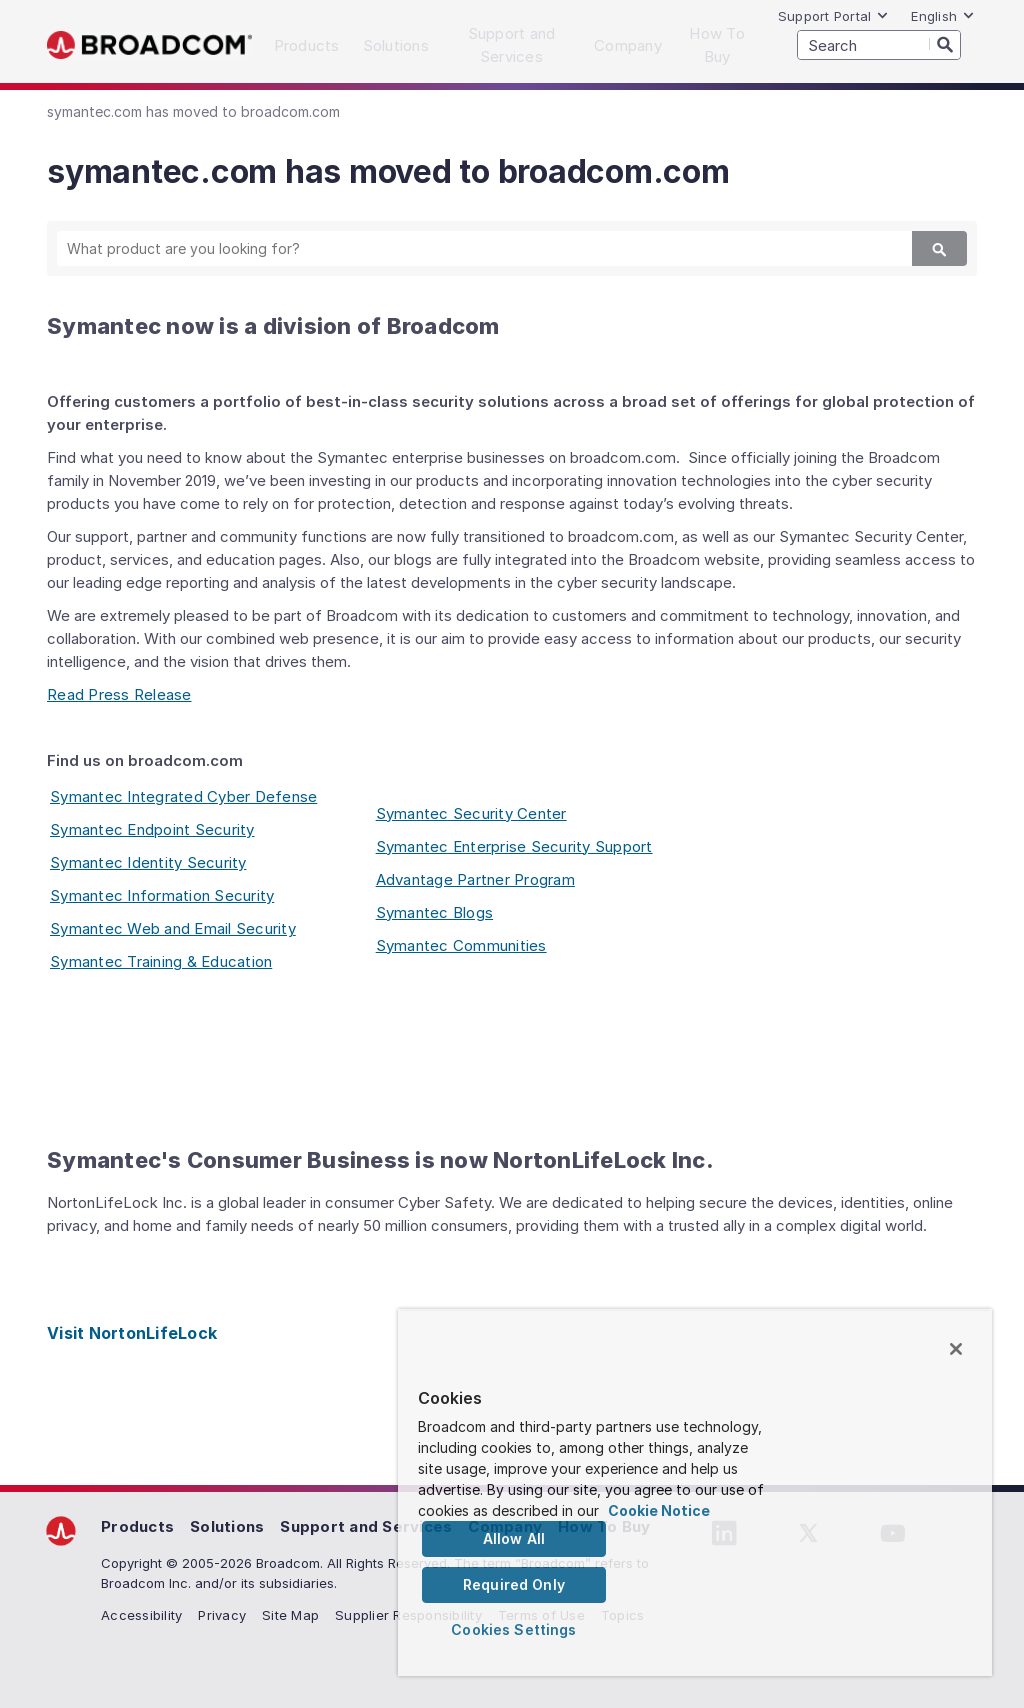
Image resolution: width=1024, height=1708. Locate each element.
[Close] (956, 1349)
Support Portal (834, 16)
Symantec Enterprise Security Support (514, 846)
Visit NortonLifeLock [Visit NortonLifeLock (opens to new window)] (132, 1333)
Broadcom (149, 45)
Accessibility (141, 1615)
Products (137, 1526)
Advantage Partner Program (475, 879)
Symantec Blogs (435, 912)
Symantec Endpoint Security (152, 829)
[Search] (945, 44)
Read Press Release (119, 694)
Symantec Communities (461, 945)
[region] (695, 1492)
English (943, 16)
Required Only (514, 1584)
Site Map (290, 1615)
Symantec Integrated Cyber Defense (183, 796)
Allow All (514, 1538)
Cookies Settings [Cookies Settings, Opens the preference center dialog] (513, 1629)
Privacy (222, 1615)
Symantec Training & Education (161, 961)
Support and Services (366, 1526)
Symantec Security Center (471, 813)
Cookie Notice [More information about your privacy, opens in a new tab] (659, 1510)
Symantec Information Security (162, 895)
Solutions (227, 1526)
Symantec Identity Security (148, 862)
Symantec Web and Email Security (173, 928)
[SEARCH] (879, 45)
